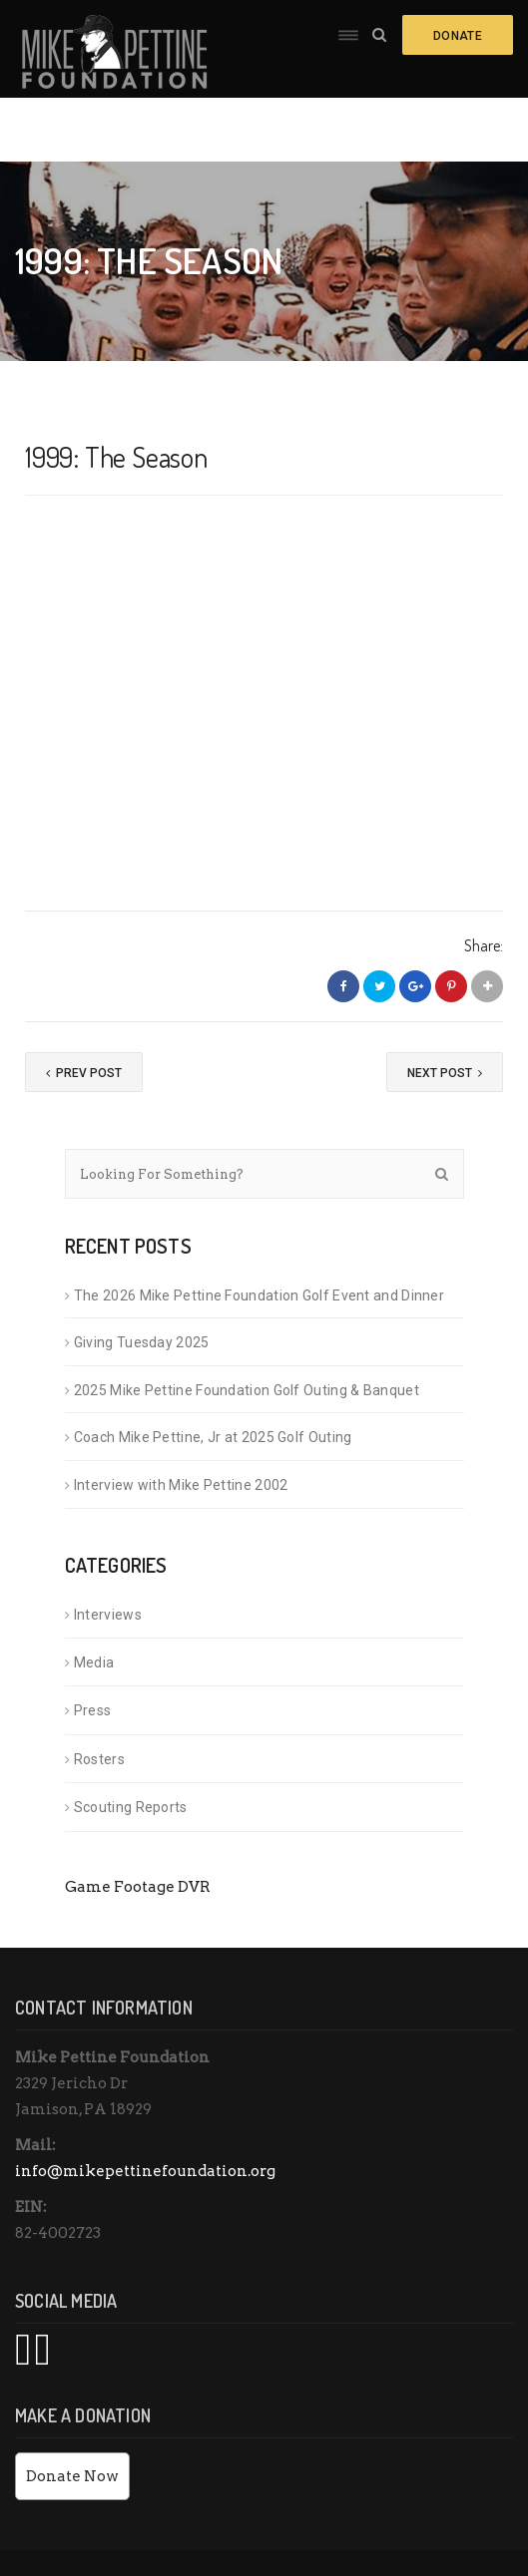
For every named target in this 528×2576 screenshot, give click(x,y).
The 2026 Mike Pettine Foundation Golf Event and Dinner (259, 1232)
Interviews (108, 1550)
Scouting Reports (131, 1743)
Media (94, 1599)
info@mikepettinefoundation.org (145, 2107)
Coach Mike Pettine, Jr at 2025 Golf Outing (214, 1373)
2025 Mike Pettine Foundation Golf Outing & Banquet (246, 1326)
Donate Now (72, 2412)
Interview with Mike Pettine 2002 (181, 1421)
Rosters (99, 1695)
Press (93, 1647)
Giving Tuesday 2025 (142, 1279)
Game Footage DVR (138, 1823)
